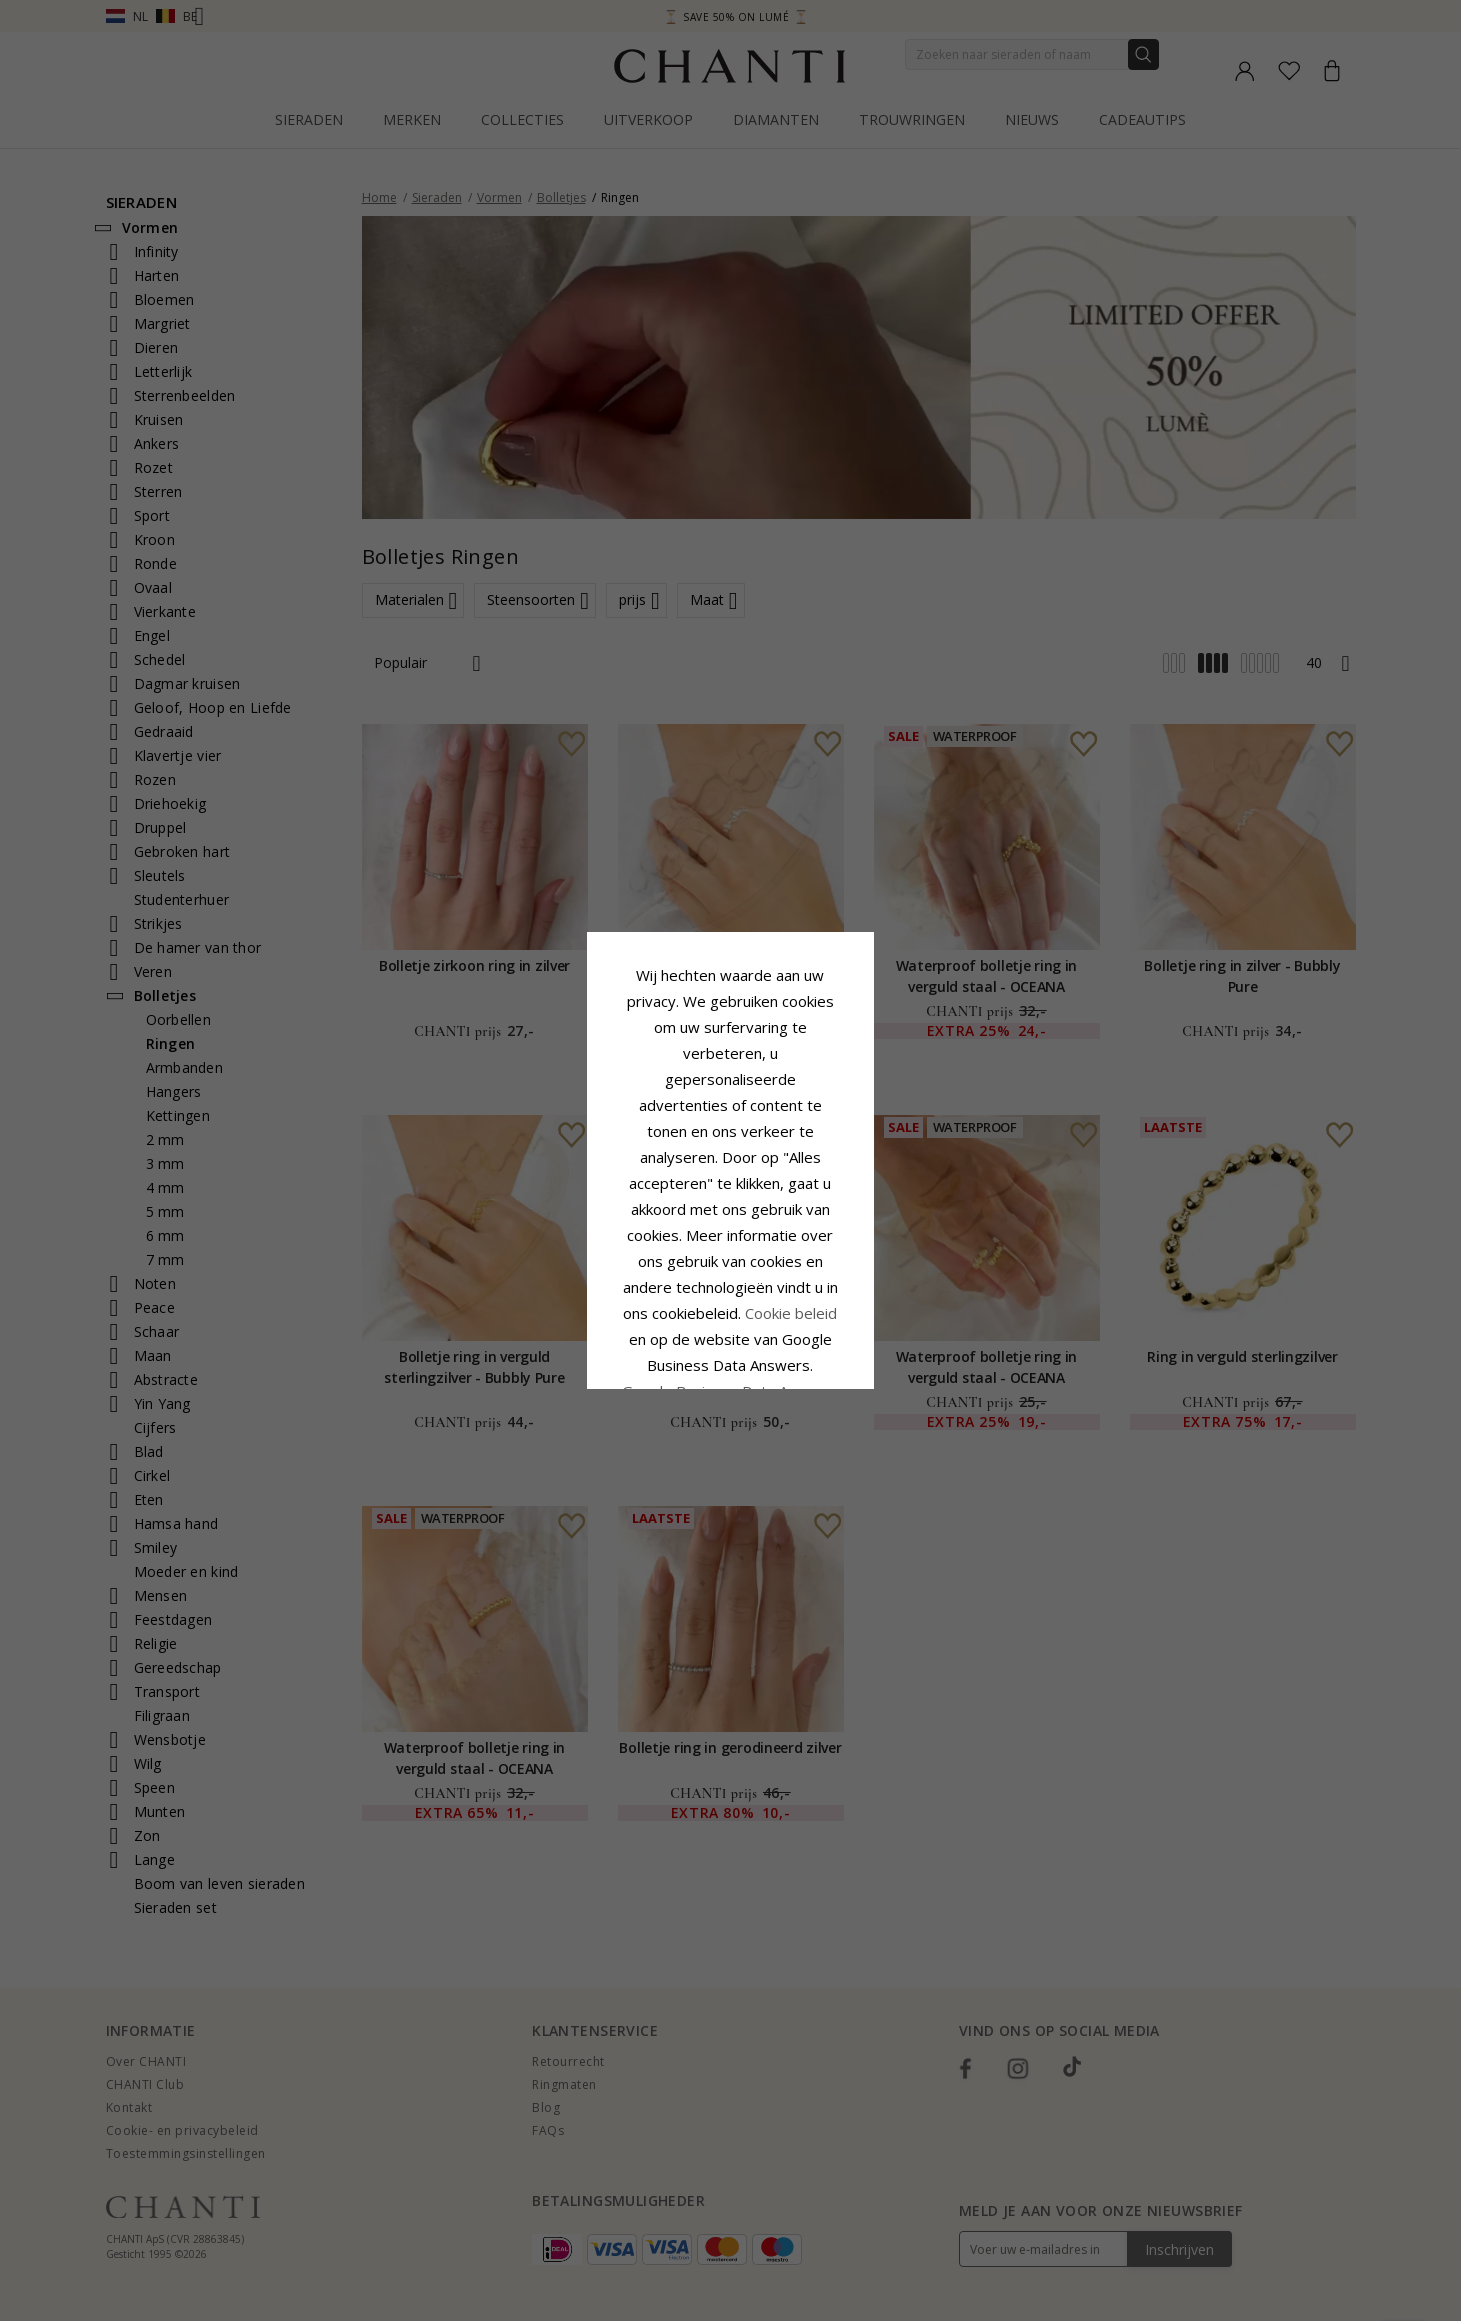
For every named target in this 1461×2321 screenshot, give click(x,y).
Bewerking (820, 1324)
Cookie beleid (775, 1180)
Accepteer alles (730, 1280)
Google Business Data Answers (730, 1232)
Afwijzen (641, 1324)
